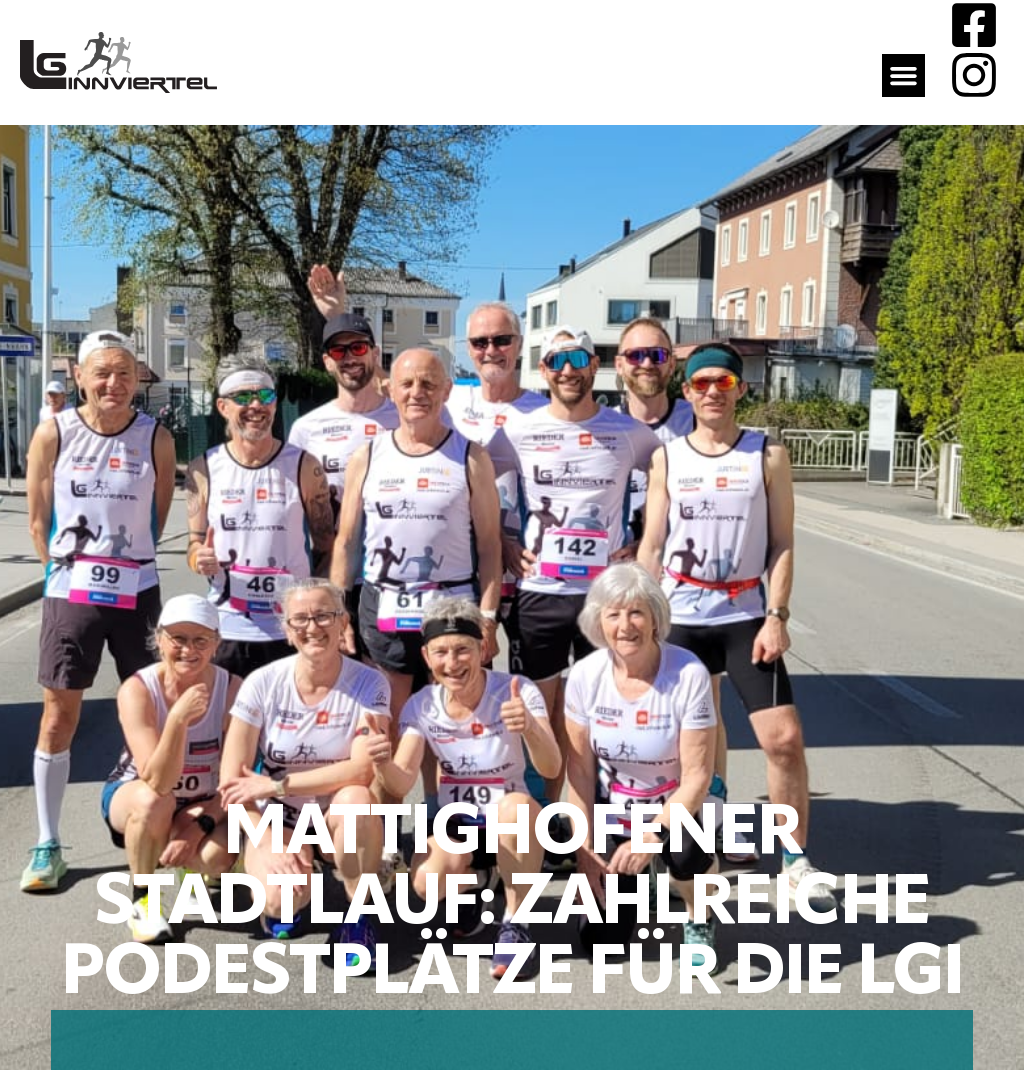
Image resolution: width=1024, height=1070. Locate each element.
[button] (904, 76)
